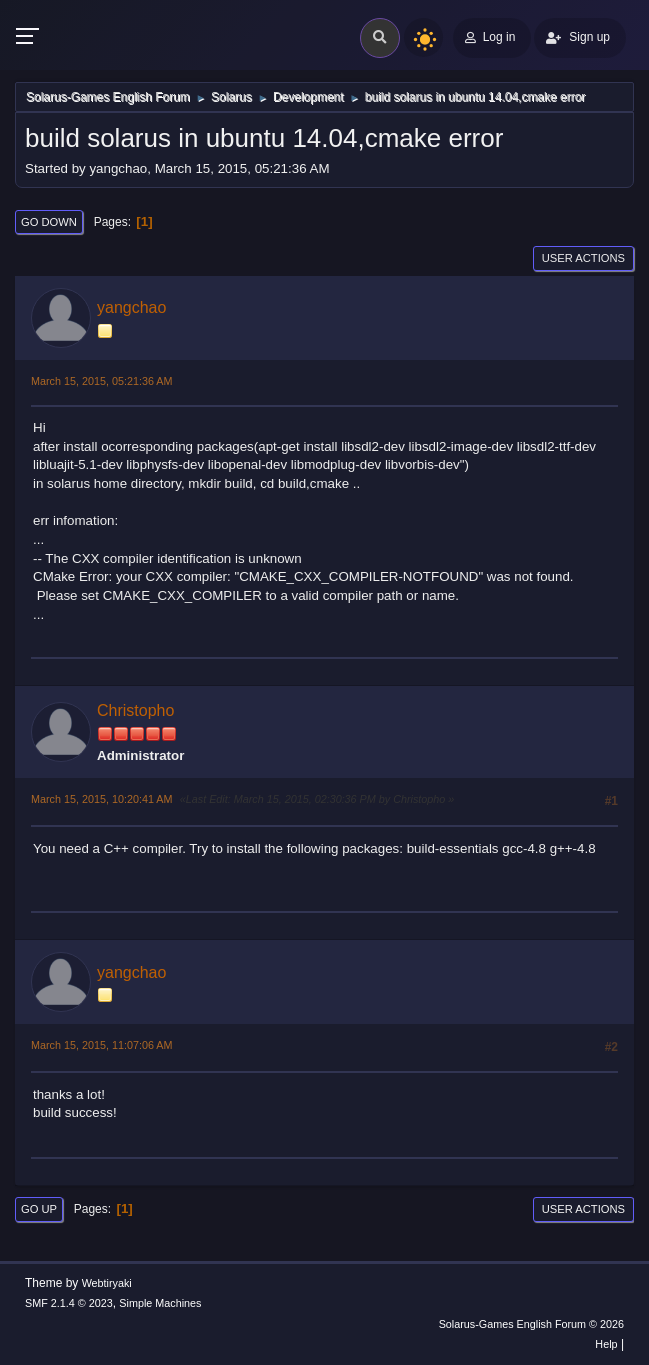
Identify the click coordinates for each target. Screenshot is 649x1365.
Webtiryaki (107, 1283)
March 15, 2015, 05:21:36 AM (101, 381)
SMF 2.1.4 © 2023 (69, 1303)
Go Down (49, 222)
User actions (583, 258)
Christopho (135, 710)
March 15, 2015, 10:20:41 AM (101, 799)
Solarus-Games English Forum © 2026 (531, 1324)
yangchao (131, 307)
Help (606, 1344)
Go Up (39, 1209)
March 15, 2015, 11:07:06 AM (101, 1045)
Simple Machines (160, 1303)
